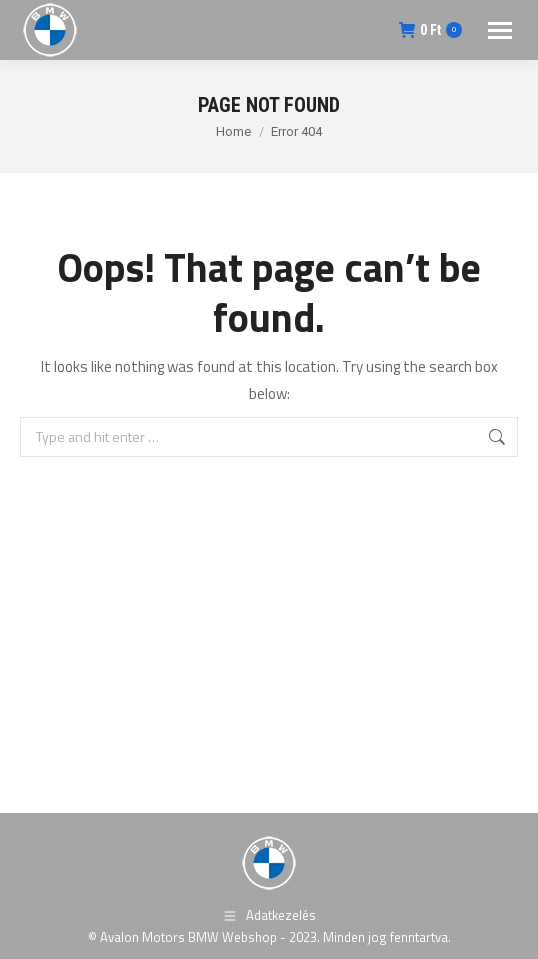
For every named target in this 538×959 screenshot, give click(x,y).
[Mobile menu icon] (500, 30)
